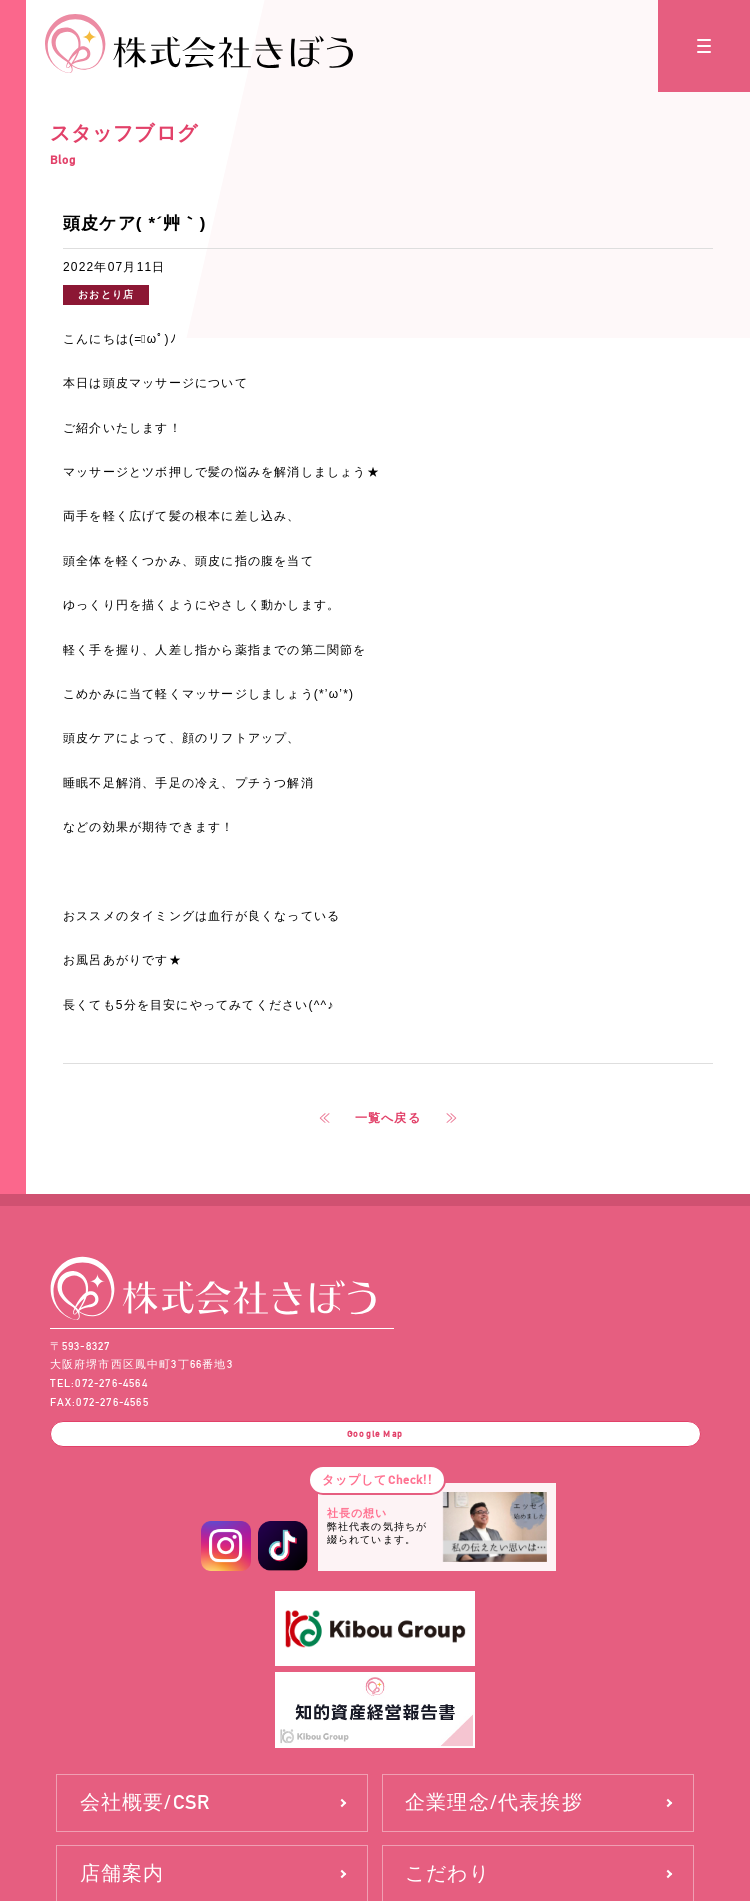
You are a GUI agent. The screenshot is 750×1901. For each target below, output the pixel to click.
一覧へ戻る (388, 1118)
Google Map (375, 1443)
